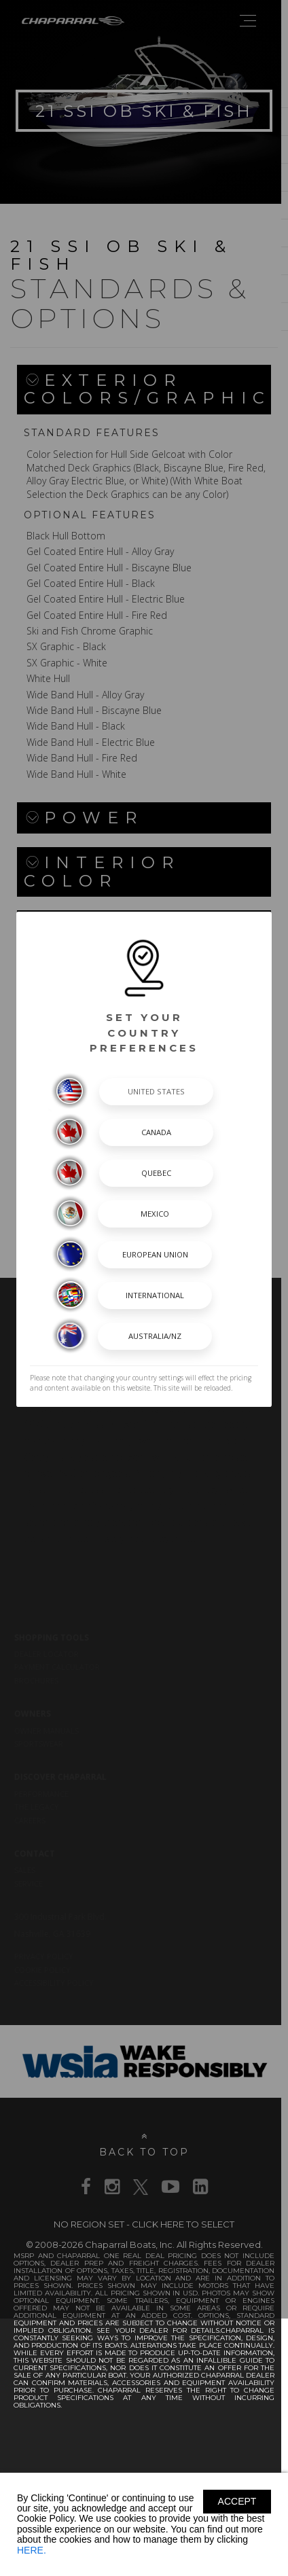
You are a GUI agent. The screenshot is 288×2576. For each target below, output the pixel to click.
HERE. (31, 2550)
